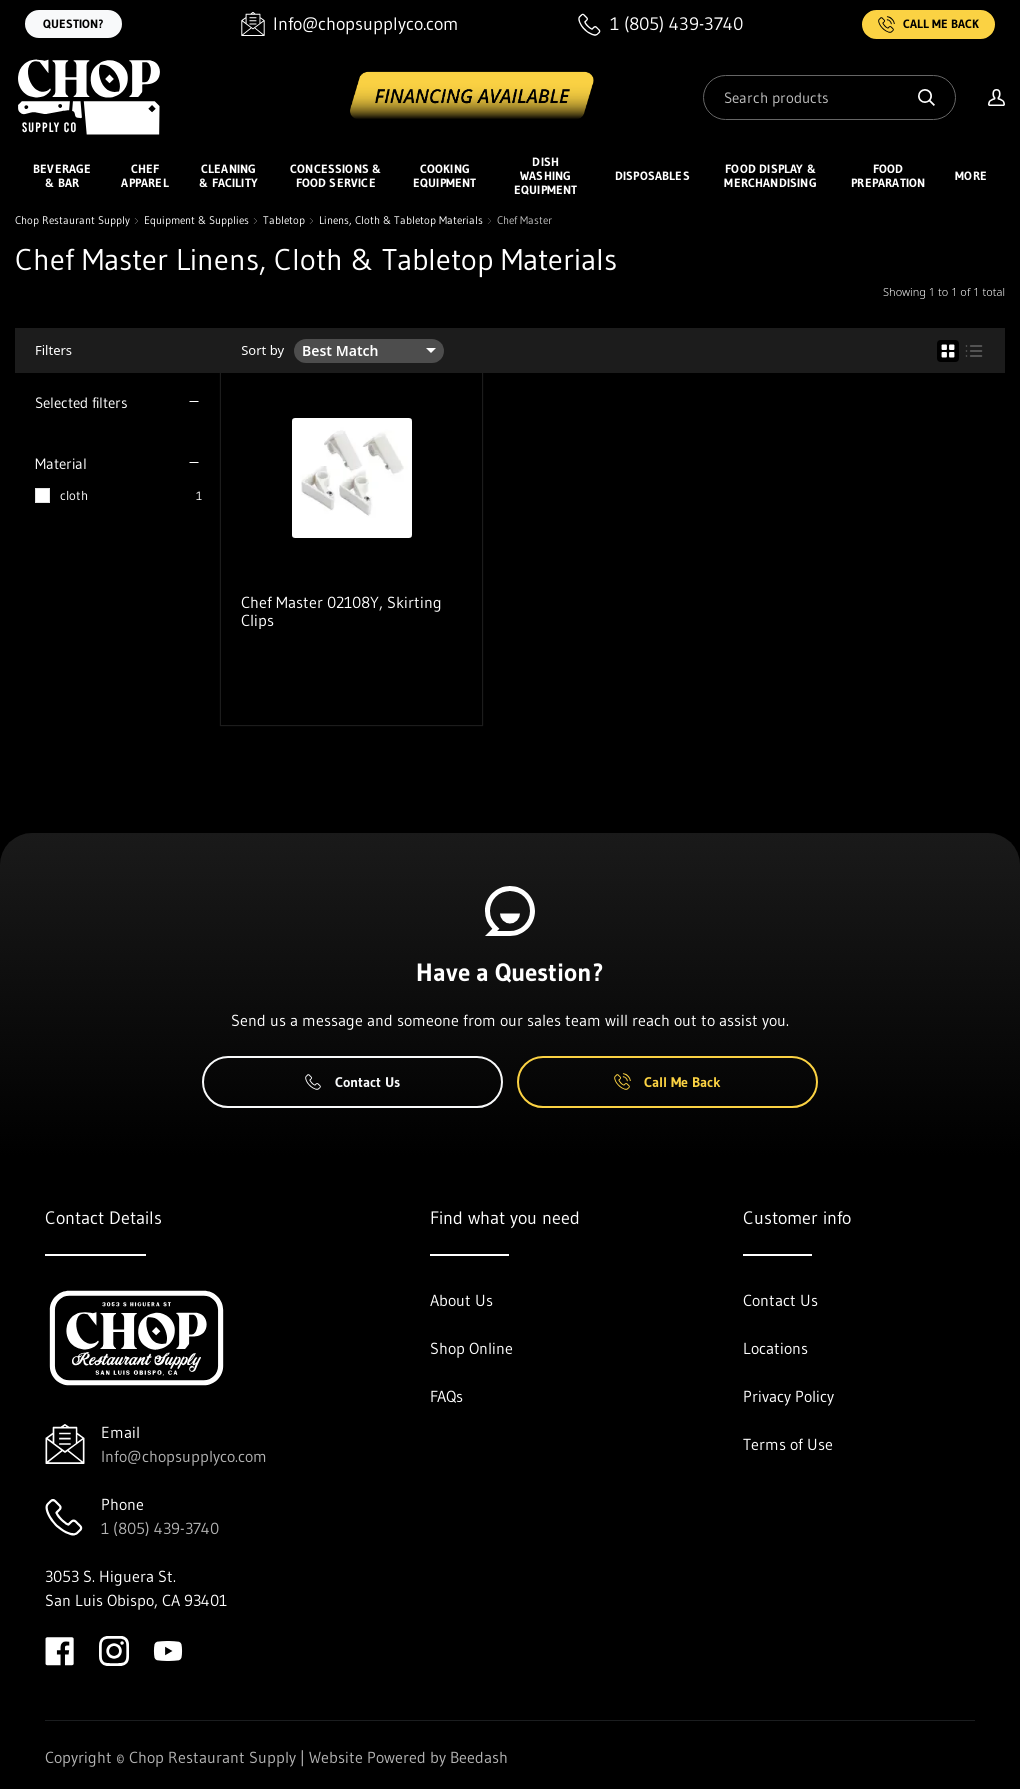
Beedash (479, 1757)
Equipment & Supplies (196, 220)
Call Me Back (928, 24)
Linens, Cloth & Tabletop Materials (401, 220)
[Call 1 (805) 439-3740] (660, 24)
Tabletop (284, 220)
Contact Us (352, 1082)
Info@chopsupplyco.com (184, 1456)
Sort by (262, 350)
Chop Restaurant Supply (72, 220)
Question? (73, 23)
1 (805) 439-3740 (160, 1528)
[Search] (829, 97)
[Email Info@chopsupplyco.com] (349, 24)
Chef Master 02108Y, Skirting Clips (341, 611)
